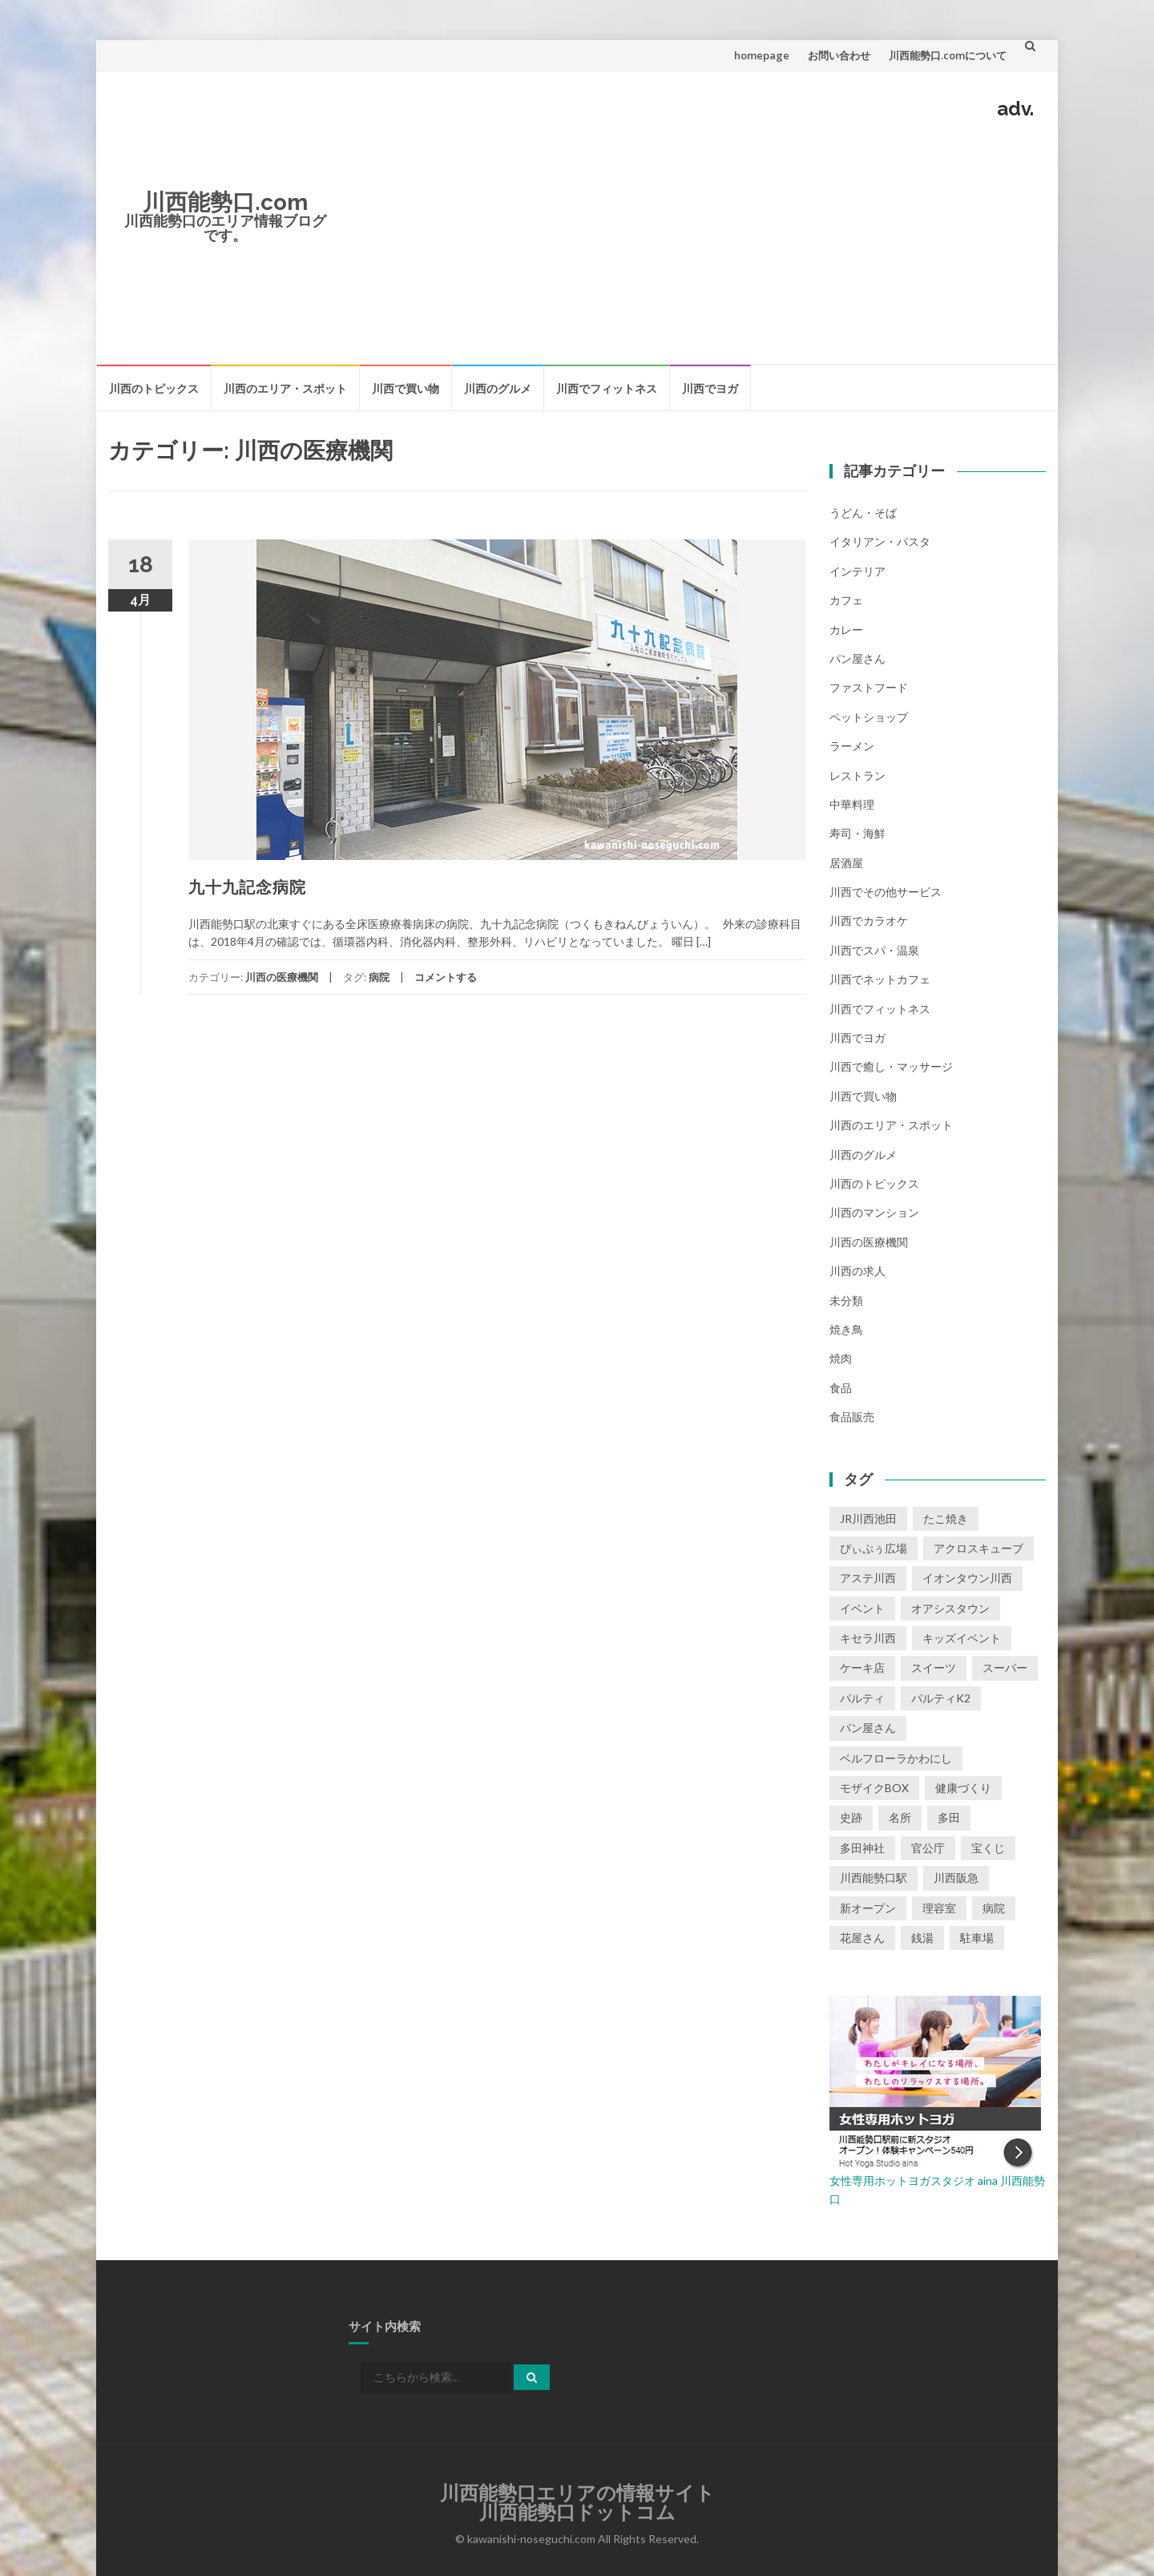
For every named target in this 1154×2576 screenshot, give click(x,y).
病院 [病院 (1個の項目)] (994, 1908)
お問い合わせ (839, 55)
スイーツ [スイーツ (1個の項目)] (933, 1667)
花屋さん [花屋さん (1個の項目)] (862, 1937)
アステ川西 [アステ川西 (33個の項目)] (868, 1578)
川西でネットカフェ (879, 979)
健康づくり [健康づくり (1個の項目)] (963, 1788)
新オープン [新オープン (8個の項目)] (868, 1908)
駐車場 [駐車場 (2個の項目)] (977, 1937)
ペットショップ (868, 717)
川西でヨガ (710, 388)
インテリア (857, 571)
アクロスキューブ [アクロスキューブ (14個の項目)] (978, 1548)
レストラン (857, 775)
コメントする (445, 977)
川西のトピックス (154, 388)
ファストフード (868, 687)
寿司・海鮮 (857, 833)
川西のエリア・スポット (285, 388)
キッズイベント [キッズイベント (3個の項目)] (961, 1638)
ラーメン (851, 746)
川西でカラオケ (868, 920)
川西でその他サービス (885, 891)
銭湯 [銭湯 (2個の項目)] (922, 1937)
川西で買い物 (405, 388)
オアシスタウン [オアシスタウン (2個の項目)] (950, 1608)
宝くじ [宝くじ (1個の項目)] (988, 1848)
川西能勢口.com (225, 202)
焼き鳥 (846, 1329)
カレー (846, 629)
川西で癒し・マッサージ (891, 1066)
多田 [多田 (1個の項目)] (949, 1817)
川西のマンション (874, 1212)
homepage (761, 55)
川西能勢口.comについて (948, 55)
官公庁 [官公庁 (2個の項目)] (928, 1848)
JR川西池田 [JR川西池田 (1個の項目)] (868, 1518)
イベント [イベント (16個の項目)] (862, 1608)
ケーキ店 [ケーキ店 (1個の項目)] (862, 1667)
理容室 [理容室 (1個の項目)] (939, 1908)
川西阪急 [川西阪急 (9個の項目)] (956, 1877)
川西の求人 (857, 1271)
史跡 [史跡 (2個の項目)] (851, 1817)
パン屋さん (857, 658)
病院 (379, 977)
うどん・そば (863, 512)
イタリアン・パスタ (879, 541)
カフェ (846, 600)
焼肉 (840, 1358)
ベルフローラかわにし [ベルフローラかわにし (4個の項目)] (896, 1758)
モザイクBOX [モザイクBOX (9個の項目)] (874, 1788)
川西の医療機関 (281, 977)
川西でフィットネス (606, 388)
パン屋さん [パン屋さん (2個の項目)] (868, 1727)
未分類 (846, 1300)
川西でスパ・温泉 (874, 950)
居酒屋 (846, 863)
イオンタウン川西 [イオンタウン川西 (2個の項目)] (967, 1578)
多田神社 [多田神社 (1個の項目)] (862, 1848)
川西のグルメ (497, 388)
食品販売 (851, 1416)
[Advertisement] (694, 239)
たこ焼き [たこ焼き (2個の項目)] (945, 1518)
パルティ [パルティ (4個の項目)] (862, 1698)
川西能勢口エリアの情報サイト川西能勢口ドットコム (577, 2502)
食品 (840, 1388)
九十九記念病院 (247, 887)
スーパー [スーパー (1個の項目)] (1005, 1667)
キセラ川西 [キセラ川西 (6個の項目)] (868, 1638)
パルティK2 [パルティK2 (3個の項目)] (940, 1698)
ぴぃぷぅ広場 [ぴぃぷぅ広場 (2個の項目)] (873, 1548)
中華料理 (851, 804)
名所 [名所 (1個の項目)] (900, 1817)
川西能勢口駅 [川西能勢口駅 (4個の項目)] (873, 1877)
